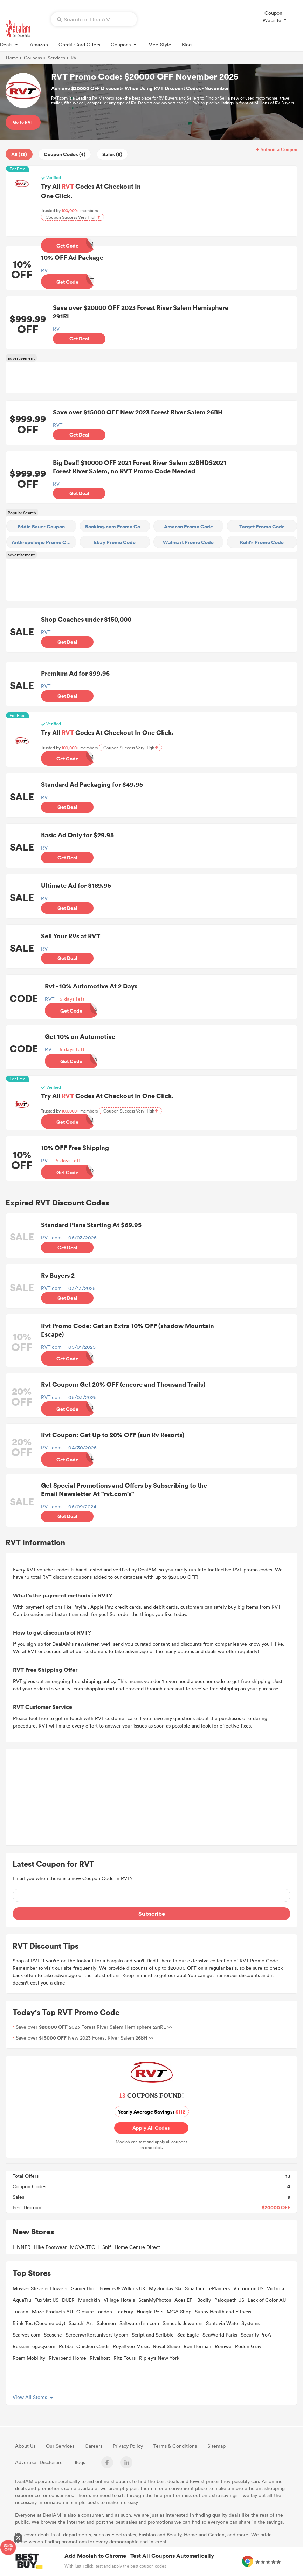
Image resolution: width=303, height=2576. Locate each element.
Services (56, 57)
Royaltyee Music (131, 2349)
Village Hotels (119, 2303)
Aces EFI (184, 2303)
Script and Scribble (153, 2337)
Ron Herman (197, 2349)
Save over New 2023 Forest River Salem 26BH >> (84, 2040)
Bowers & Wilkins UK (122, 2291)
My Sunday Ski (165, 2291)
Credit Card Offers (79, 44)
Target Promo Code (262, 527)
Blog (187, 44)
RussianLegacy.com (34, 2349)
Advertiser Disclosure (39, 2465)
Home (12, 57)
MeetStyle (159, 44)
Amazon (39, 44)
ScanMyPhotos (154, 2303)
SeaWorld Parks (219, 2337)
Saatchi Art (81, 2326)
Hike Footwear (50, 2250)
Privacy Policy (128, 2449)
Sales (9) (112, 154)
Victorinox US (248, 2291)
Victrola (275, 2291)
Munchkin (89, 2303)
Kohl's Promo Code (262, 543)
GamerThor (83, 2291)
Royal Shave (166, 2349)
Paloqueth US (229, 2303)
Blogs (79, 2465)
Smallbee (195, 2291)
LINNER (21, 2250)
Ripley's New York (159, 2361)
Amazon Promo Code (188, 527)
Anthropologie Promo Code (43, 543)
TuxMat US (46, 2303)
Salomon (106, 2326)
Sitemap (216, 2449)
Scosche (53, 2337)
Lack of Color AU (267, 2303)
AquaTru (22, 2303)
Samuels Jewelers (182, 2326)
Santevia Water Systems (233, 2326)
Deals (9, 44)
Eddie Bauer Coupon (41, 527)
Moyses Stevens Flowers (40, 2291)
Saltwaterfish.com (139, 2326)
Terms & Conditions (175, 2449)
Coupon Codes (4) (64, 154)
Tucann (20, 2314)
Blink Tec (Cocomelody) (39, 2326)
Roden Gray (248, 2349)
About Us (25, 2449)
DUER (68, 2303)
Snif (106, 2250)
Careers (93, 2449)
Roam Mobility (29, 2361)
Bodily (204, 2303)
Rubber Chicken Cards (84, 2349)
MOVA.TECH (84, 2250)
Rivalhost (100, 2361)
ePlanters (219, 2291)
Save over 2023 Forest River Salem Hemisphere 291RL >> (94, 2030)
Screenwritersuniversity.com (97, 2337)
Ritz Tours (124, 2361)
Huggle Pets (150, 2314)
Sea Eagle (188, 2337)
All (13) (19, 154)
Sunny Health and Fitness (223, 2314)
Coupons (124, 44)
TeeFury (124, 2314)
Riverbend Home (67, 2361)
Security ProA (256, 2337)
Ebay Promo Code (115, 543)
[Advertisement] (151, 378)
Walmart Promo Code (188, 543)
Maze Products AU (52, 2314)
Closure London (94, 2314)
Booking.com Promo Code (115, 527)
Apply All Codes (151, 2131)
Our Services (60, 2449)
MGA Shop (179, 2314)
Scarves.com (26, 2337)
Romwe (223, 2349)
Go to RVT (23, 122)
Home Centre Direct (137, 2250)
